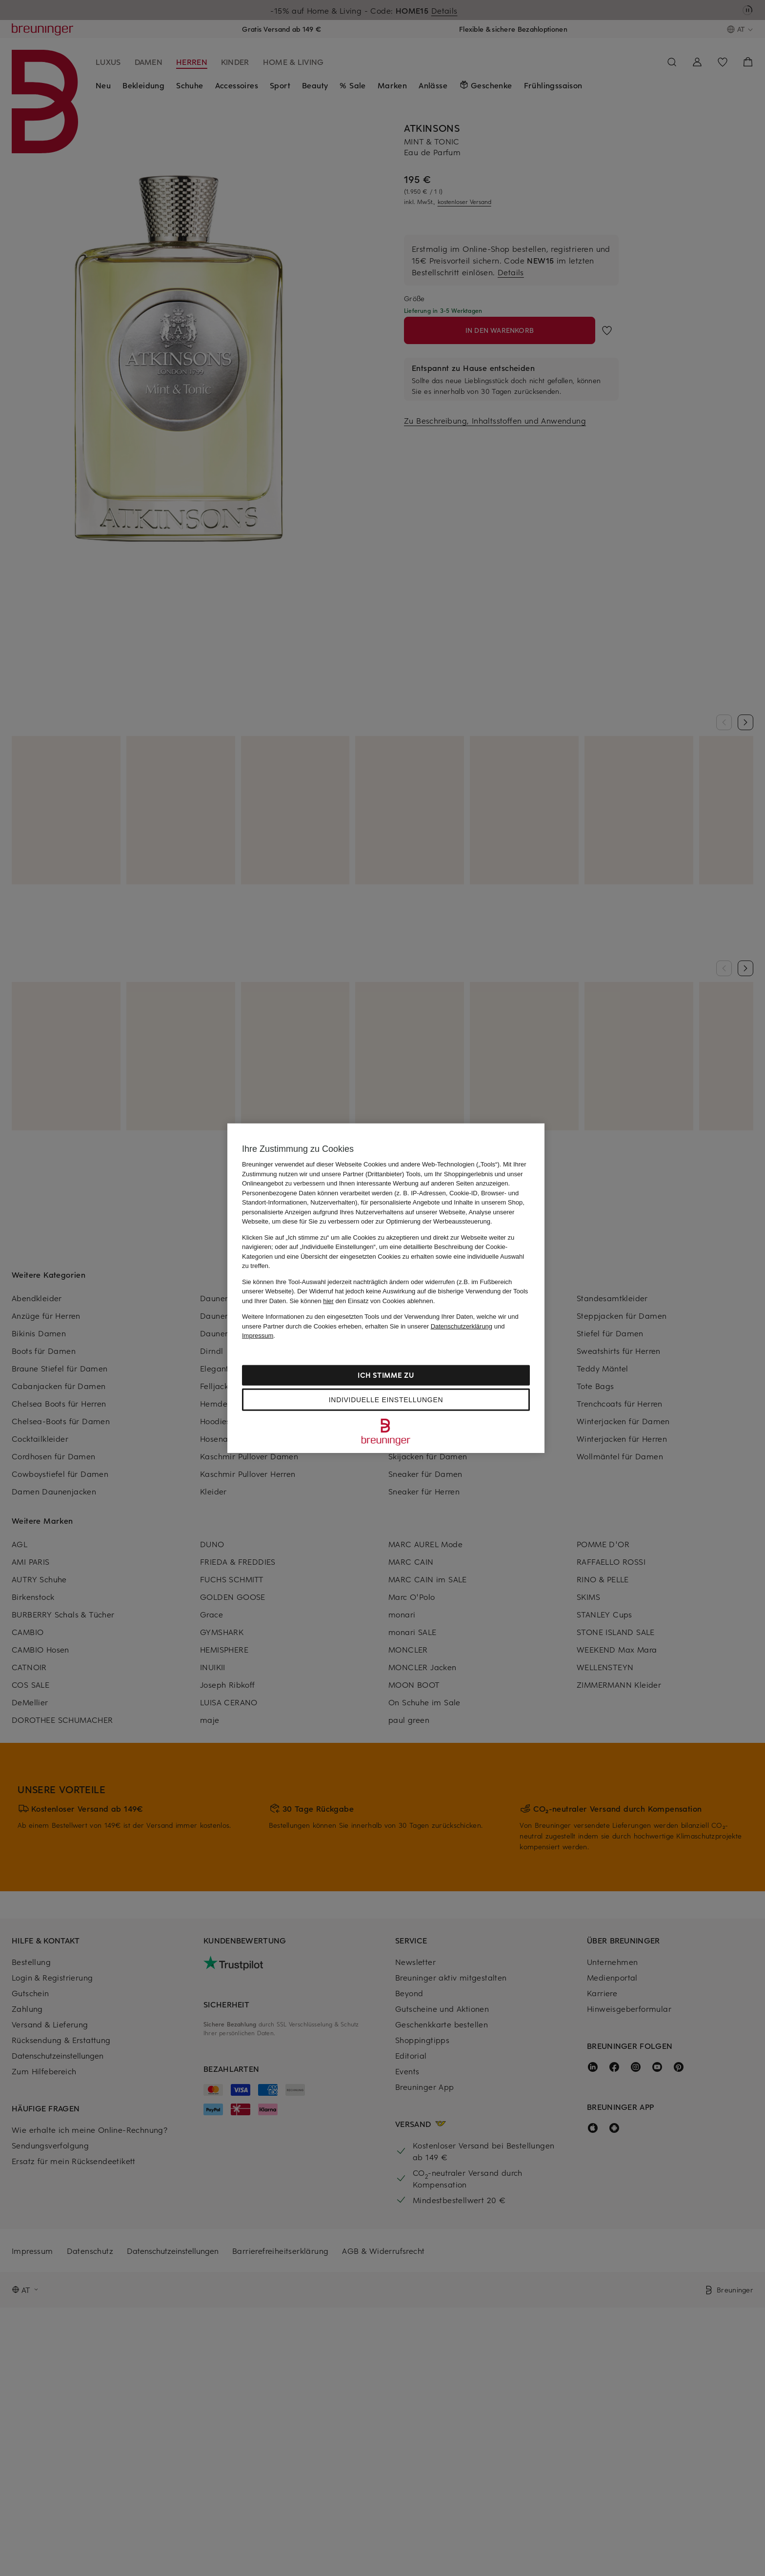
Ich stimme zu (386, 1374)
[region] (385, 1288)
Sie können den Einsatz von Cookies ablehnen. (362, 1300)
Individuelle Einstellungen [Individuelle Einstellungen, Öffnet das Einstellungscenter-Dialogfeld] (386, 1399)
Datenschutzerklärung (461, 1325)
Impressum (257, 1335)
